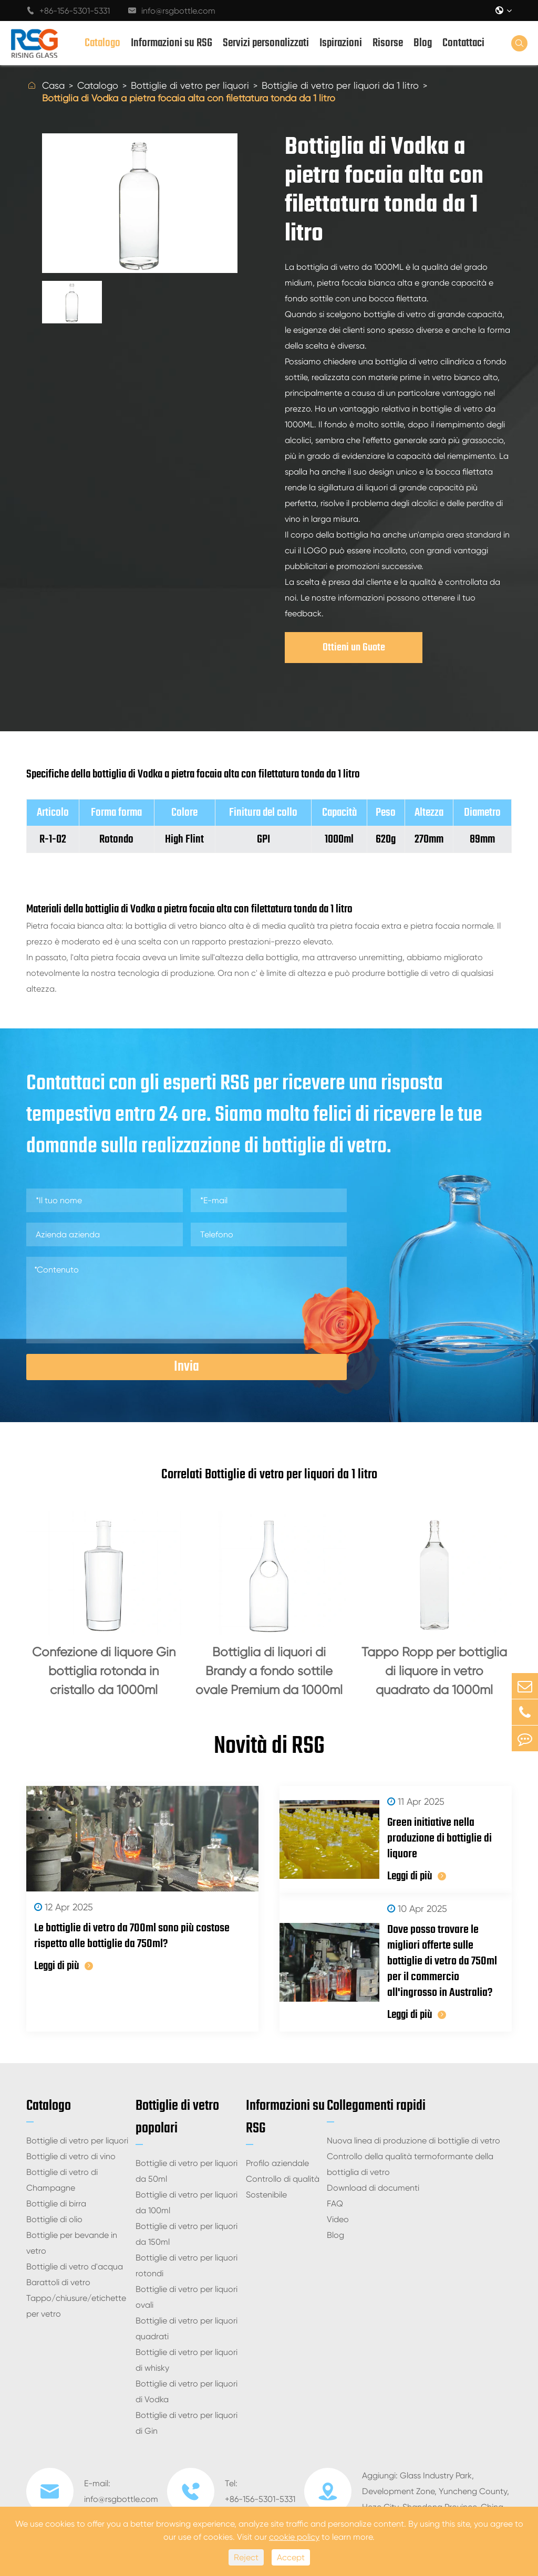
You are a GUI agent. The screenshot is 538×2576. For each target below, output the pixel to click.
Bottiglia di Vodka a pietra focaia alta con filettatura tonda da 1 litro (188, 97)
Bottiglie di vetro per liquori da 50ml (186, 2171)
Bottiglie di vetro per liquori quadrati (186, 2328)
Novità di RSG (269, 1746)
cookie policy (294, 2537)
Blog (422, 43)
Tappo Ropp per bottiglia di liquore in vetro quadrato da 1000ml (434, 1671)
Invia (186, 1366)
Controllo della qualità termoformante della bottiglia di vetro (410, 2164)
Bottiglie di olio (54, 2219)
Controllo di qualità (282, 2179)
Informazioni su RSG (171, 43)
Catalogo (102, 43)
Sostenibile (266, 2195)
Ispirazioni (340, 43)
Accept (291, 2557)
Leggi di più (63, 1966)
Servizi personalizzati (266, 43)
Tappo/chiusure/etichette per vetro (76, 2306)
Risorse (388, 43)
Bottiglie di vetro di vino (71, 2156)
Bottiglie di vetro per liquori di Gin (186, 2423)
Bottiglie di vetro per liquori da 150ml (186, 2234)
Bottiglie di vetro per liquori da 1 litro (340, 85)
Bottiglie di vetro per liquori (190, 85)
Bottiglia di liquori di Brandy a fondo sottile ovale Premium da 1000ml (269, 1671)
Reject (246, 2557)
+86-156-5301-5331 (68, 11)
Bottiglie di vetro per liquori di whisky (186, 2360)
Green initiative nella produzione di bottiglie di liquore (439, 1838)
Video (338, 2219)
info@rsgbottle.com (171, 11)
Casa (53, 85)
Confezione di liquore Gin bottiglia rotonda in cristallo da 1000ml (103, 1671)
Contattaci (463, 43)
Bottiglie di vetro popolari (177, 2117)
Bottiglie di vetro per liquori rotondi (186, 2265)
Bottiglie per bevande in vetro (71, 2243)
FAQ (335, 2204)
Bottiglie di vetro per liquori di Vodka (186, 2391)
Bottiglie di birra (56, 2204)
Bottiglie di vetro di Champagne (62, 2180)
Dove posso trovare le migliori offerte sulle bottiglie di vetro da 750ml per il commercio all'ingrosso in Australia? (442, 1961)
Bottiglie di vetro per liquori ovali (186, 2297)
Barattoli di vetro (58, 2282)
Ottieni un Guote (354, 647)
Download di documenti (373, 2188)
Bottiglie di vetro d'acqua (74, 2267)
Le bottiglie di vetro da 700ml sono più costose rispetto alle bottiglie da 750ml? (132, 1936)
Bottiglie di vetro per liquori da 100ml (186, 2202)
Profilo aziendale (277, 2163)
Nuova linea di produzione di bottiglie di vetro (413, 2141)
